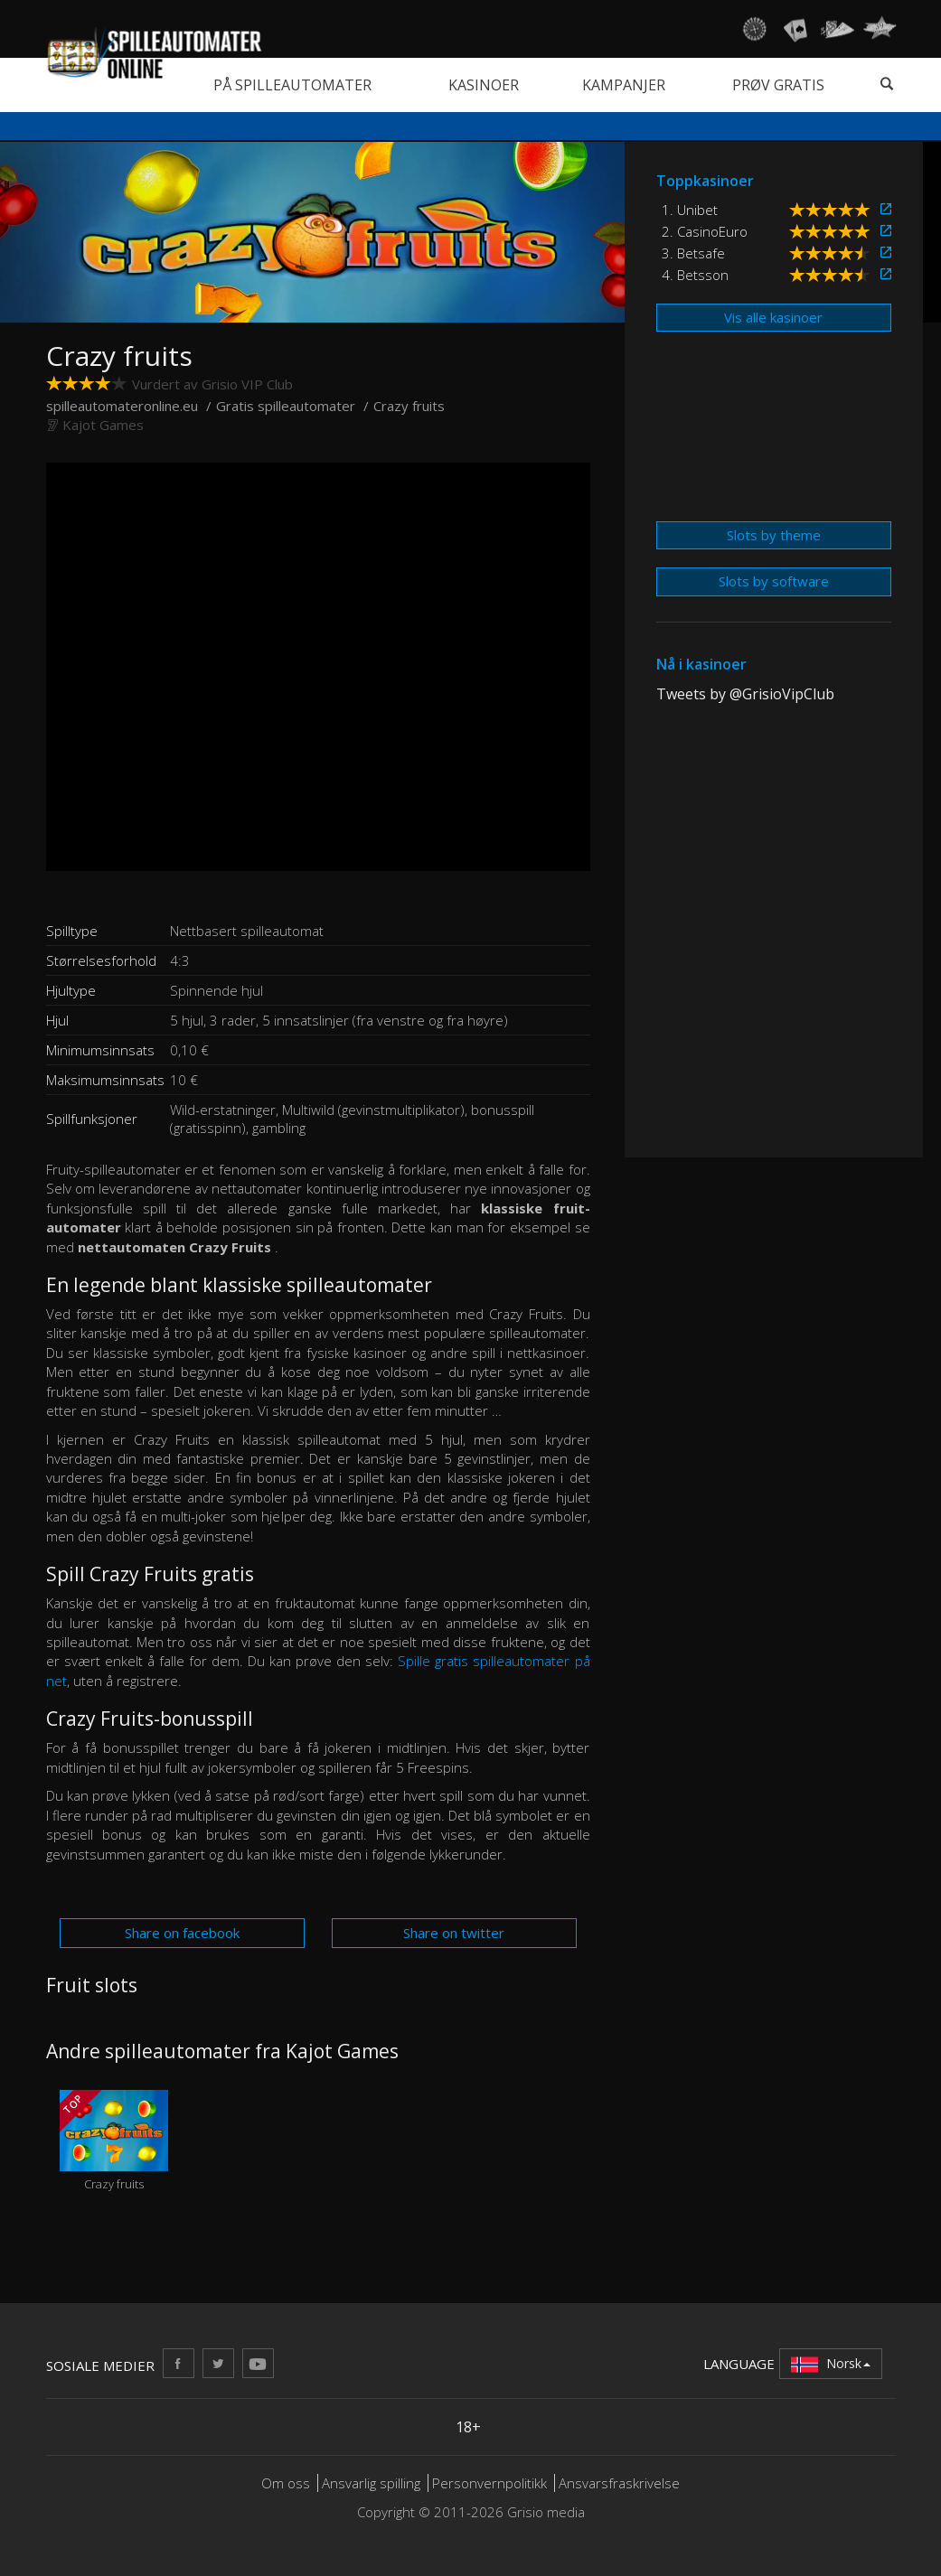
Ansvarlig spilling (371, 2483)
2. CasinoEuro (705, 231)
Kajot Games (103, 425)
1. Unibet (690, 209)
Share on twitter (453, 1933)
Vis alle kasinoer (773, 317)
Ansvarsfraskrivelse (619, 2483)
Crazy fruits (114, 2141)
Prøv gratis (778, 85)
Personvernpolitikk (489, 2483)
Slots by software (774, 581)
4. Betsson (695, 275)
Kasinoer (483, 85)
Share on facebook (182, 1933)
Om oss (285, 2483)
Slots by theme (774, 535)
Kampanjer (623, 85)
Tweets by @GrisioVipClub (745, 694)
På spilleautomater (292, 85)
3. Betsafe (693, 253)
